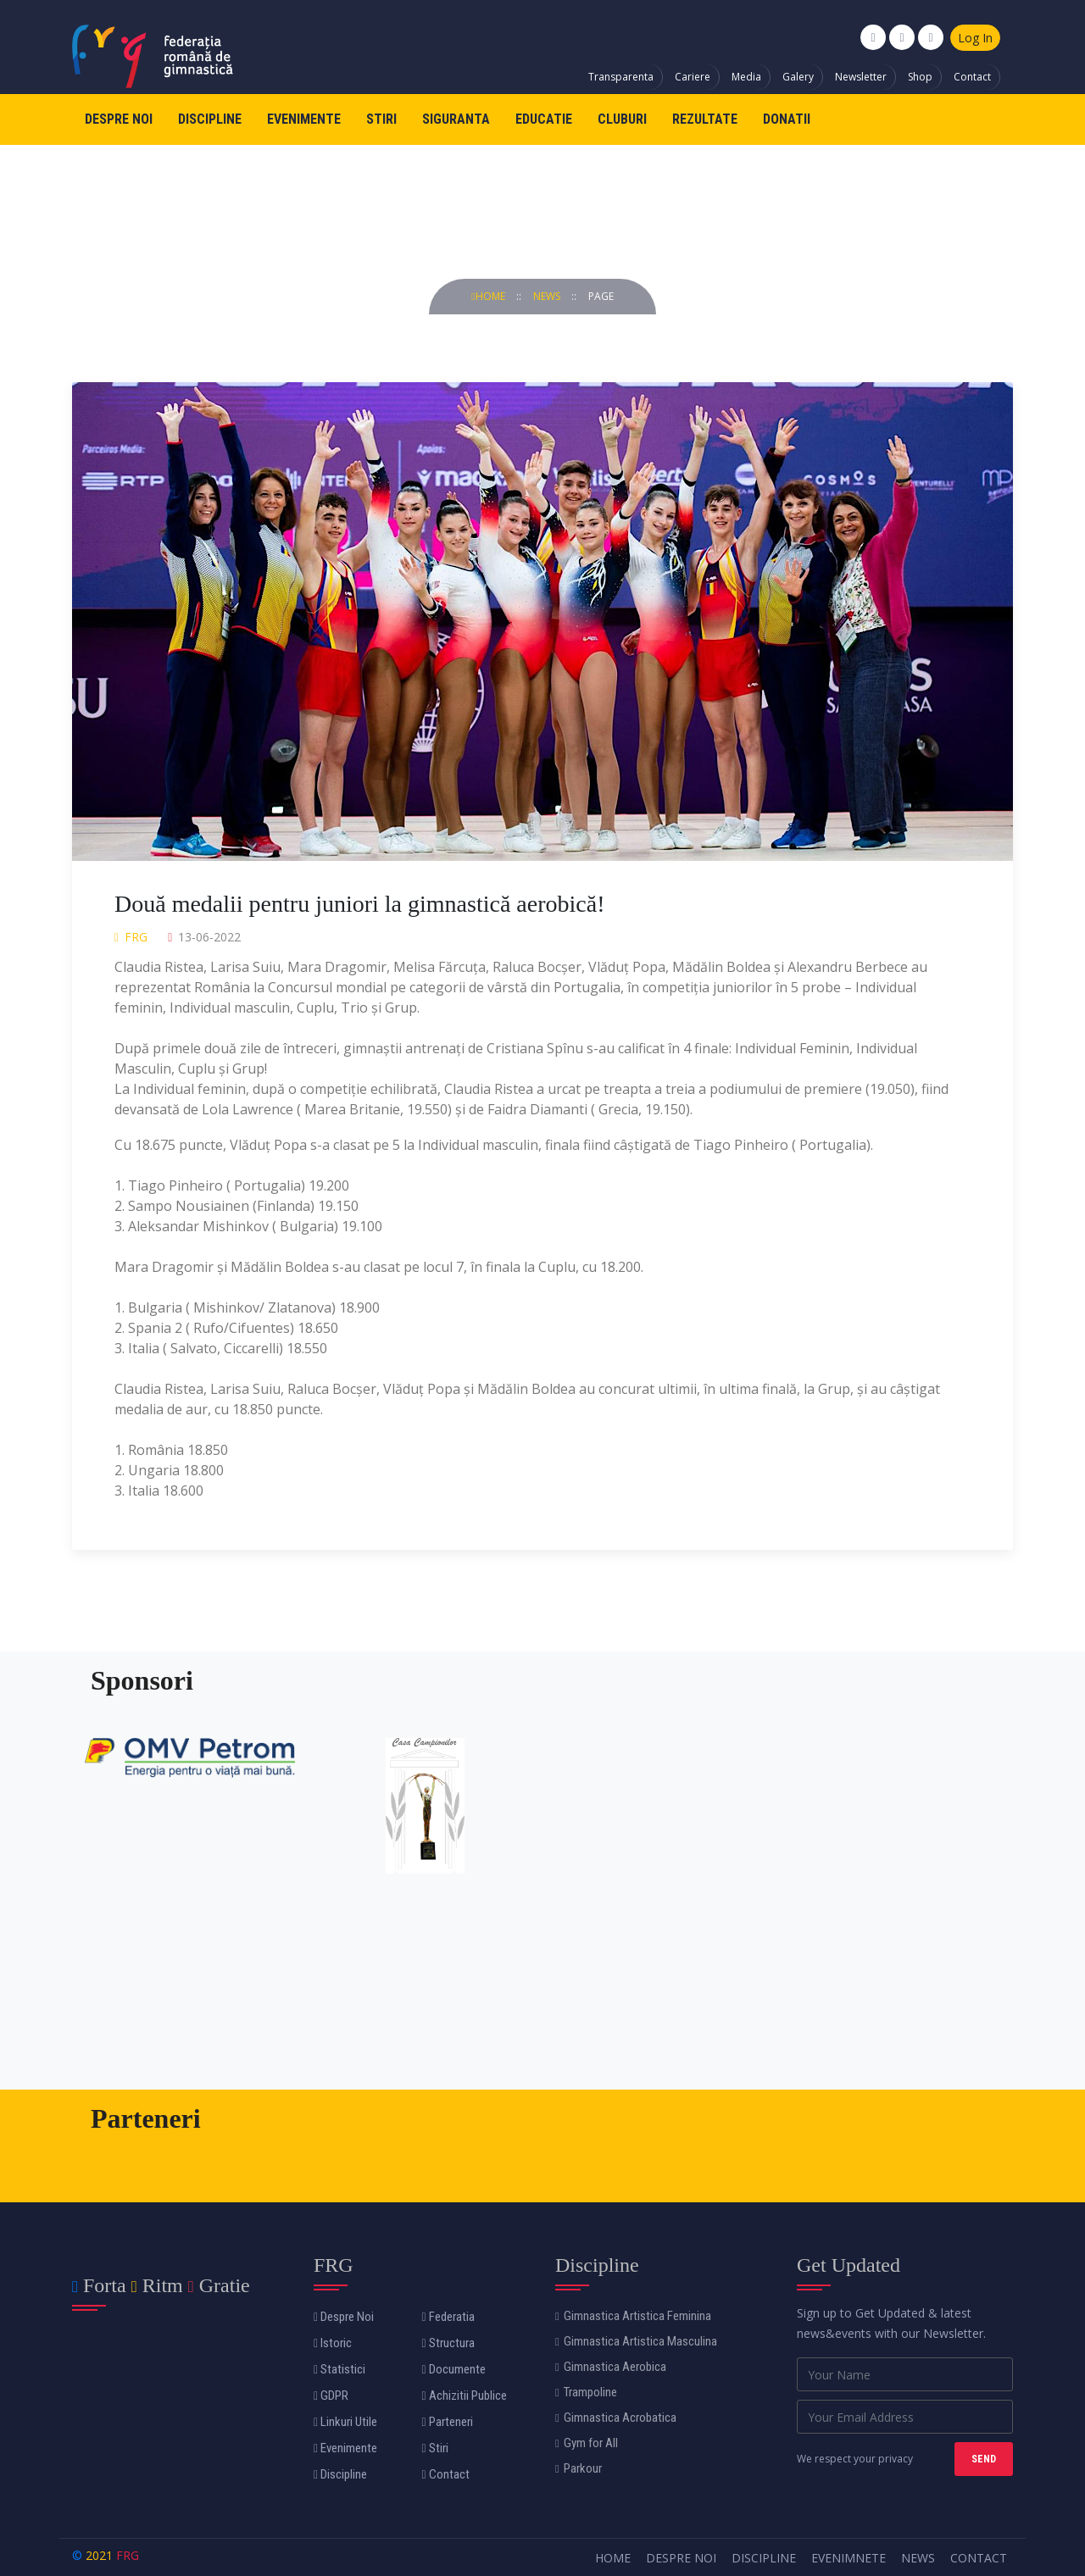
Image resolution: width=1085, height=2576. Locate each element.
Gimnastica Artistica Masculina (636, 2341)
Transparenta (621, 76)
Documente (454, 2369)
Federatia (448, 2316)
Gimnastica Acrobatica (615, 2417)
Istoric (333, 2343)
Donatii (786, 119)
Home (489, 296)
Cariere (692, 76)
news (548, 296)
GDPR (331, 2395)
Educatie (543, 119)
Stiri (381, 119)
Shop (920, 76)
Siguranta (456, 119)
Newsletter (861, 76)
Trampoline (586, 2392)
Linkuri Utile (345, 2421)
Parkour (578, 2468)
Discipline (210, 119)
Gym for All (586, 2443)
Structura (448, 2343)
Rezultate (704, 119)
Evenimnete (848, 2558)
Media (746, 76)
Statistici (339, 2369)
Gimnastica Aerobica (610, 2366)
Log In (975, 38)
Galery (798, 76)
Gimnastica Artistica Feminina (633, 2315)
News (918, 2558)
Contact (972, 76)
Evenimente (304, 119)
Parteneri (447, 2421)
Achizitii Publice (464, 2395)
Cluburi (622, 119)
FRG (127, 2555)
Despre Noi (119, 119)
